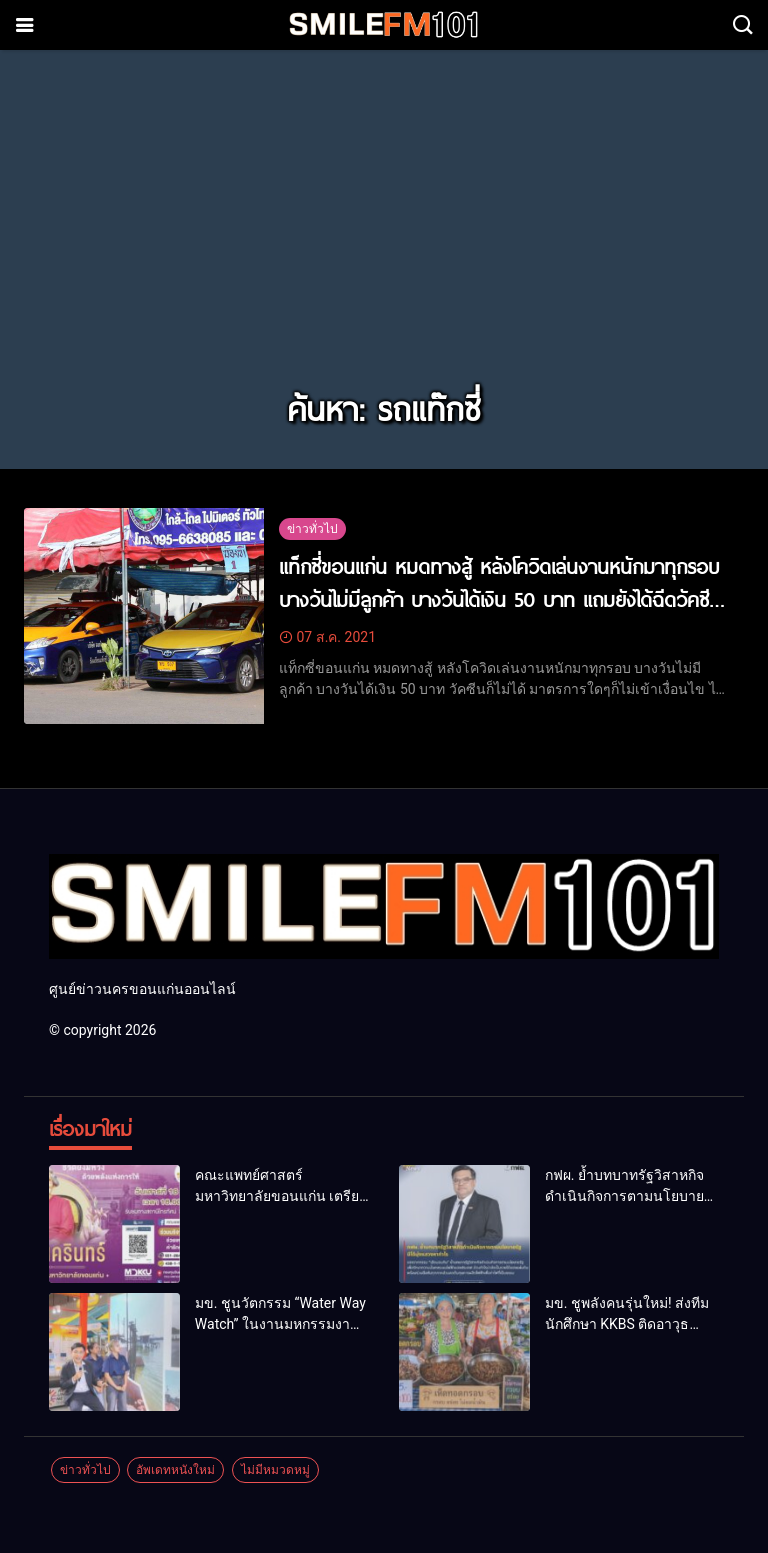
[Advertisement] (384, 232)
